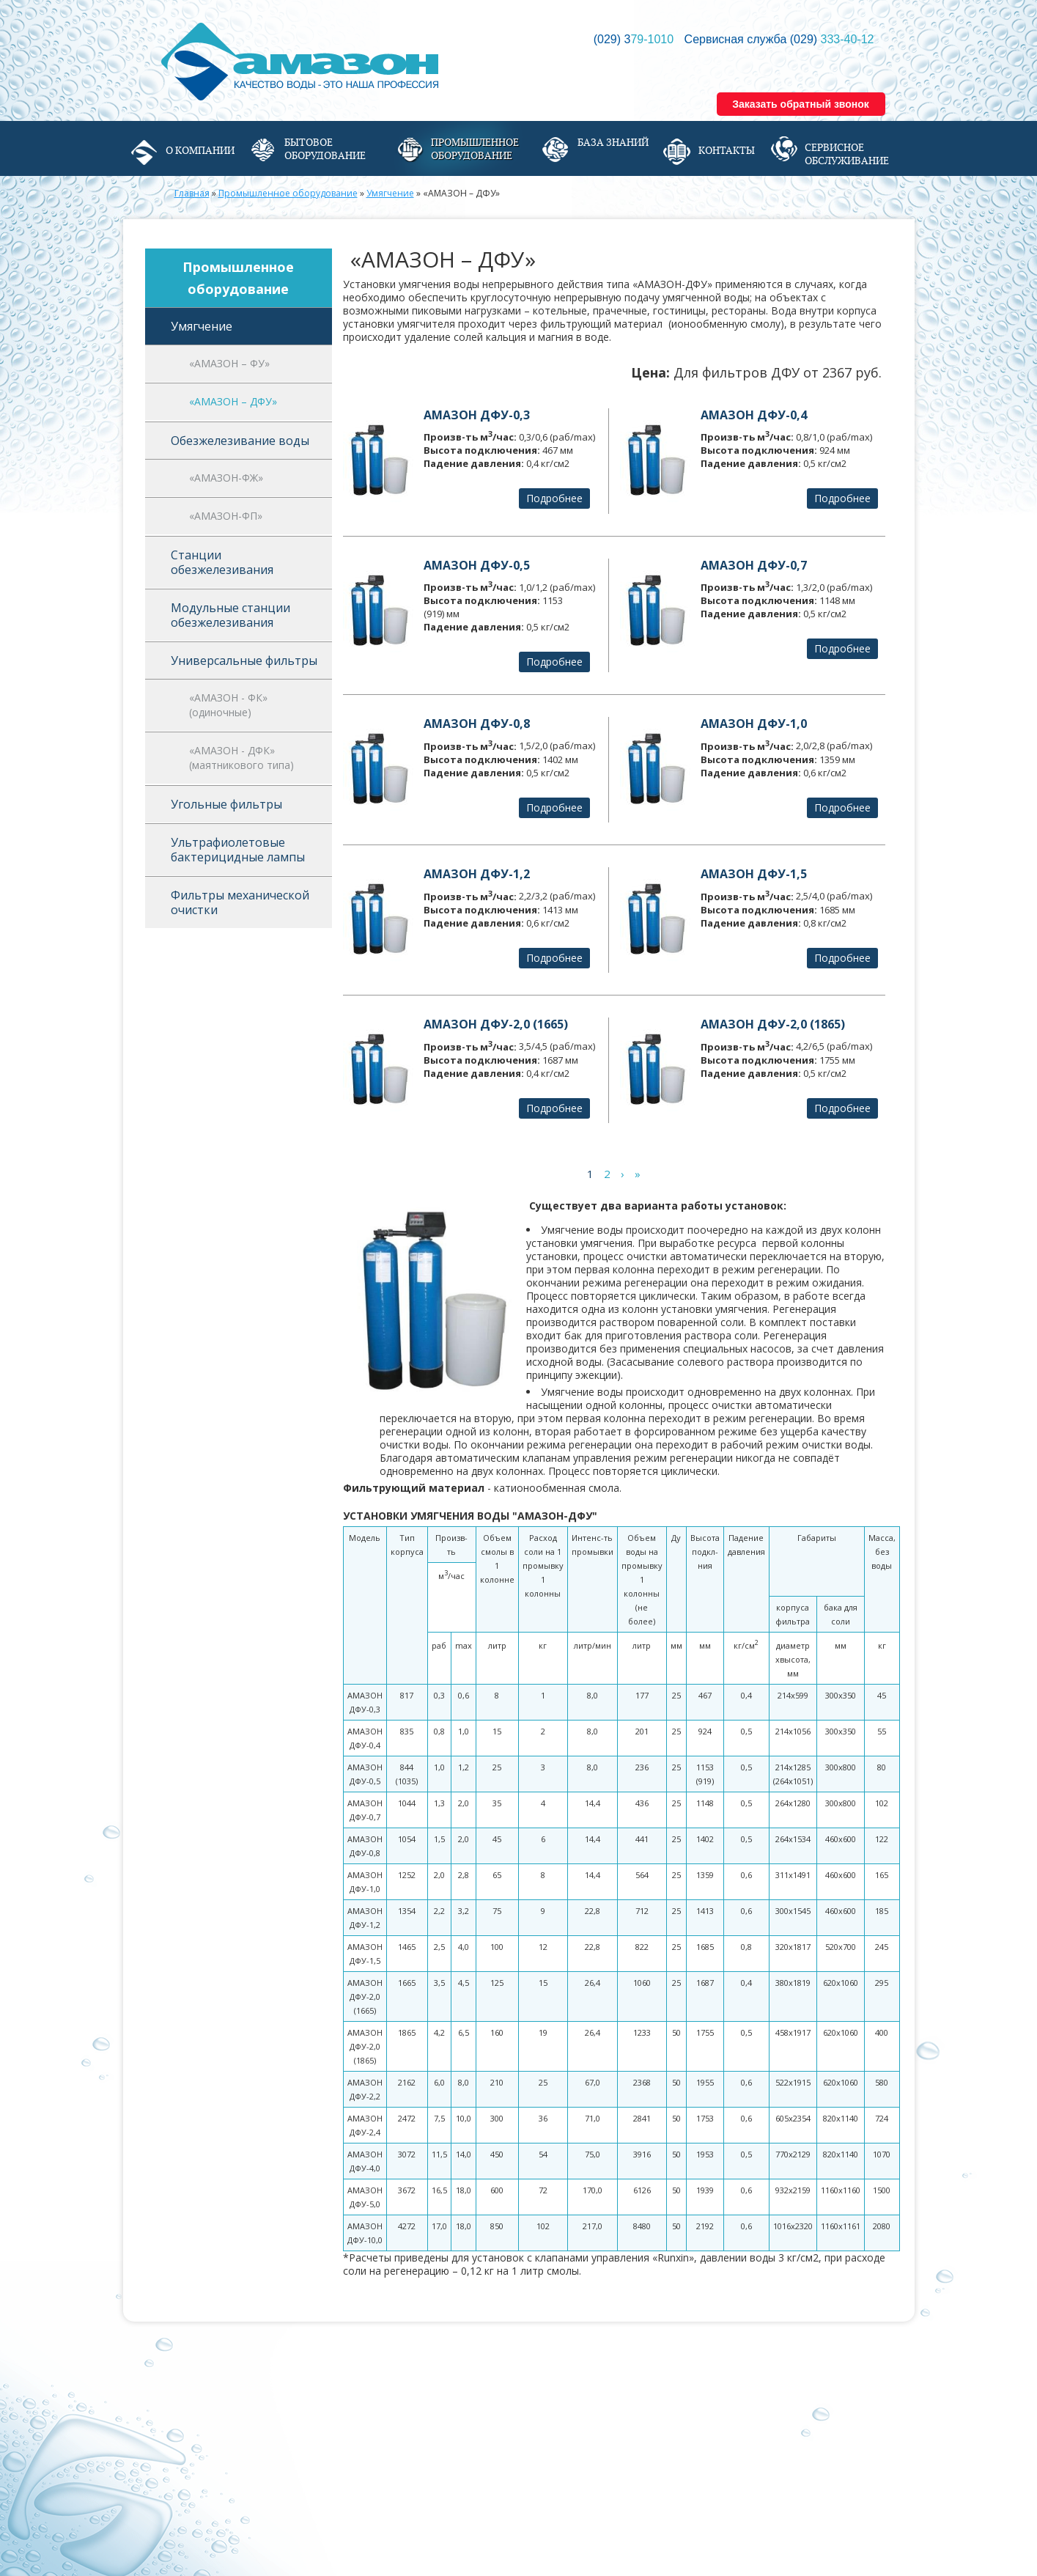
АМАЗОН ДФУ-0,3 (477, 415)
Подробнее (554, 498)
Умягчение (390, 193)
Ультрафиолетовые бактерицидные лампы (238, 849)
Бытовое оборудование (325, 149)
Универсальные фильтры (244, 660)
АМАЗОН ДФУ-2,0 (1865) (773, 1024)
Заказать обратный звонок (800, 104)
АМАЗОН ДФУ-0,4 (754, 415)
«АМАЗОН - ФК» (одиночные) (228, 705)
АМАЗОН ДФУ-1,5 (754, 874)
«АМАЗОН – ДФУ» (233, 401)
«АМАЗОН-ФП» (225, 516)
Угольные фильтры (226, 804)
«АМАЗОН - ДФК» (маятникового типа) (241, 757)
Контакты (726, 150)
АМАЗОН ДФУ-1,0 (754, 723)
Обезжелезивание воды (240, 441)
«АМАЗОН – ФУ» (229, 363)
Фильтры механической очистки (240, 902)
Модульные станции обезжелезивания (230, 615)
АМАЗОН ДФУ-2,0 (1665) (496, 1024)
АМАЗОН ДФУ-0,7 (754, 565)
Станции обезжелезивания (222, 562)
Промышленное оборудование (475, 149)
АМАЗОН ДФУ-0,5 (477, 565)
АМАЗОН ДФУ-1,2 (477, 874)
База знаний (613, 142)
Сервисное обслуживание (847, 154)
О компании (200, 150)
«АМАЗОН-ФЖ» (226, 478)
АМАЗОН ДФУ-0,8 (477, 723)
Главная (192, 193)
